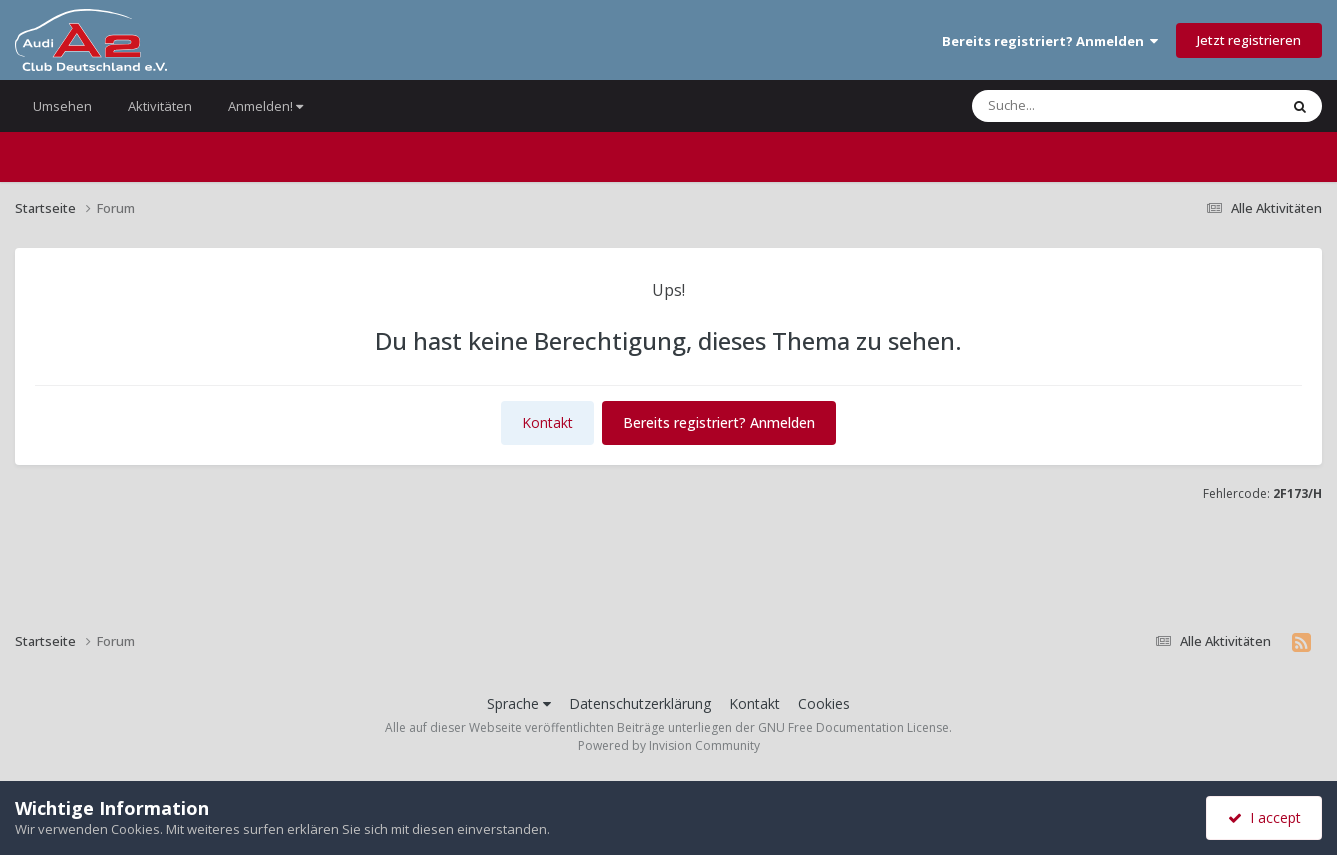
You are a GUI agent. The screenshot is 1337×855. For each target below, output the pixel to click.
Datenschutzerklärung (640, 703)
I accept (1264, 817)
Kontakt (547, 422)
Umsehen (62, 106)
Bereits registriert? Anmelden (1050, 41)
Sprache (519, 703)
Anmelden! (265, 106)
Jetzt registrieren (1249, 40)
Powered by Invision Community (669, 745)
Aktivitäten (160, 106)
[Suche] (1082, 106)
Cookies (824, 703)
